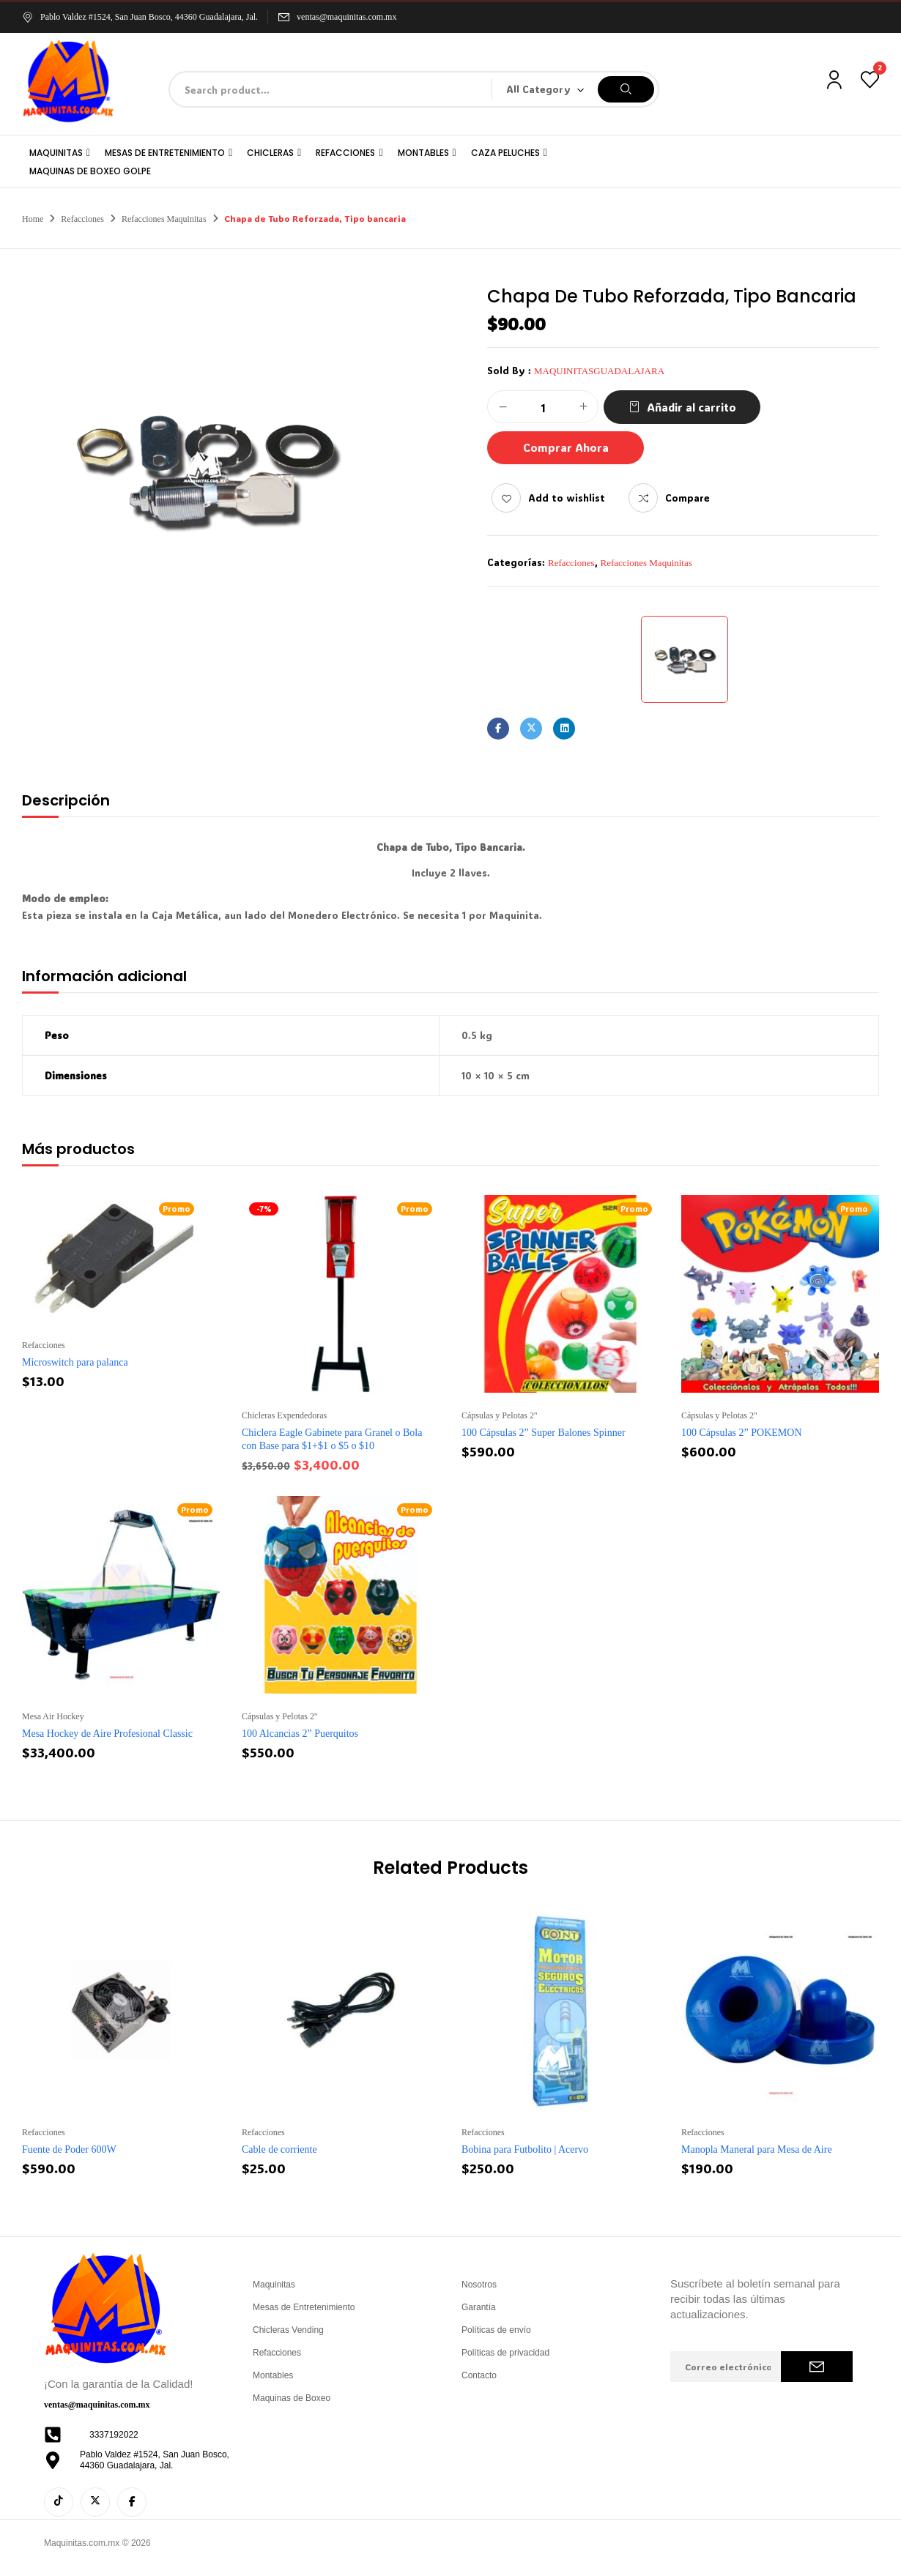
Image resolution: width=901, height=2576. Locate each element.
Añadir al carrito (691, 407)
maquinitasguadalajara (599, 370)
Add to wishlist (566, 497)
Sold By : (509, 370)
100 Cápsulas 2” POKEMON (741, 1432)
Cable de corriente (279, 2149)
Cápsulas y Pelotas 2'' (499, 1415)
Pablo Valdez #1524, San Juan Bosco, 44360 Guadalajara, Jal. (140, 17)
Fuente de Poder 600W (69, 2149)
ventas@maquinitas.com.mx (346, 17)
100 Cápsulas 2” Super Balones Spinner (543, 1432)
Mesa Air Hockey (53, 1716)
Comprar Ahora (566, 447)
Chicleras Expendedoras (284, 1415)
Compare (687, 497)
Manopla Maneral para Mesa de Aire (756, 2149)
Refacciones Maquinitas (164, 219)
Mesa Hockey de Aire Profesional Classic (107, 1733)
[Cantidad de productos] (543, 407)
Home (32, 219)
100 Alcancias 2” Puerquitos (300, 1733)
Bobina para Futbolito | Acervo (524, 2149)
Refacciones (82, 219)
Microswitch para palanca (75, 1362)
